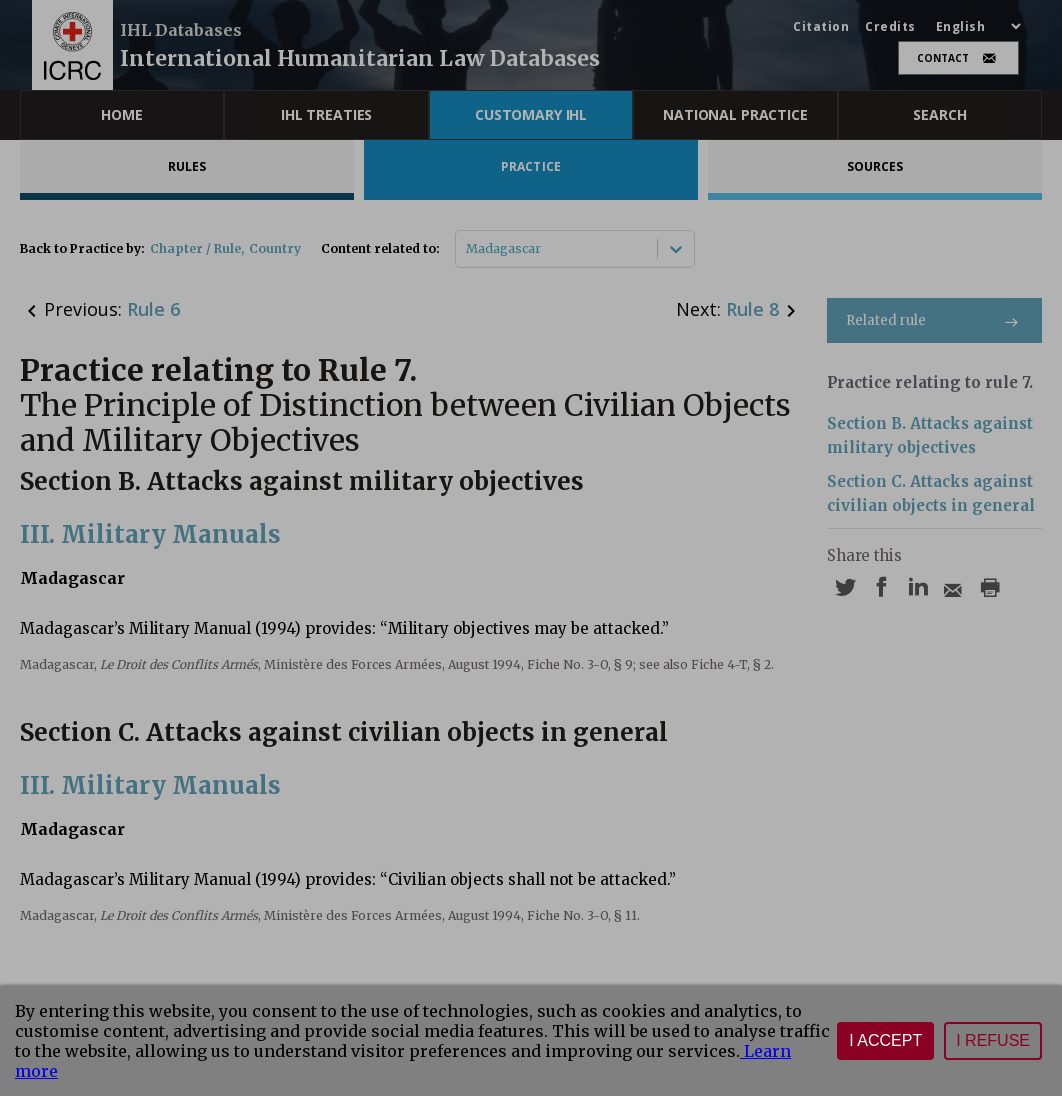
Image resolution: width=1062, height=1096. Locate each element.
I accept (885, 1040)
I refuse (993, 1040)
